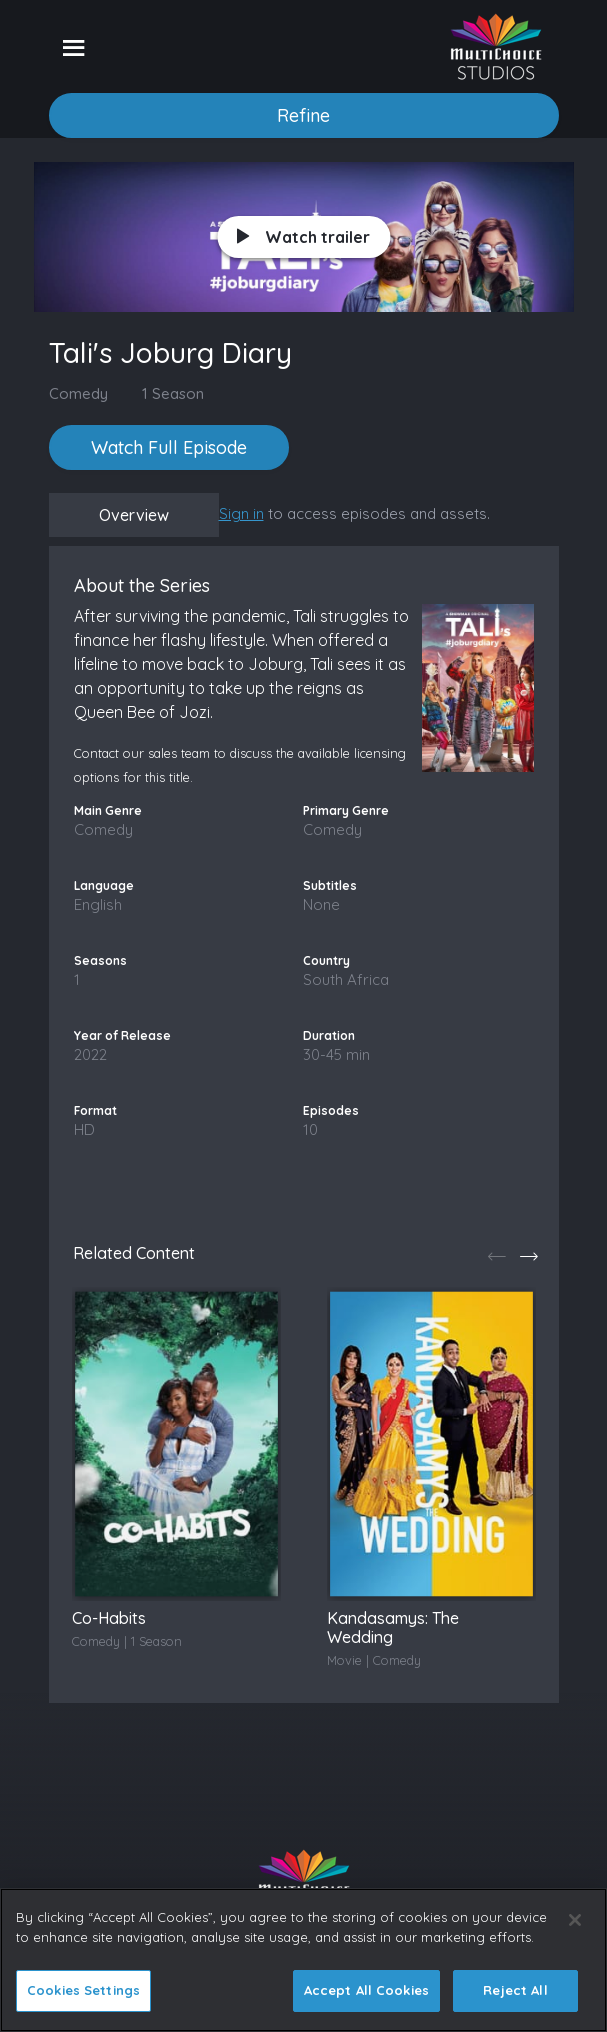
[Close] (575, 1920)
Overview (134, 515)
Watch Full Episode (169, 447)
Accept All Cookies (366, 1990)
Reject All (515, 1990)
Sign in (241, 513)
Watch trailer (303, 237)
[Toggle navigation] (73, 47)
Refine (303, 115)
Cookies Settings (83, 1990)
